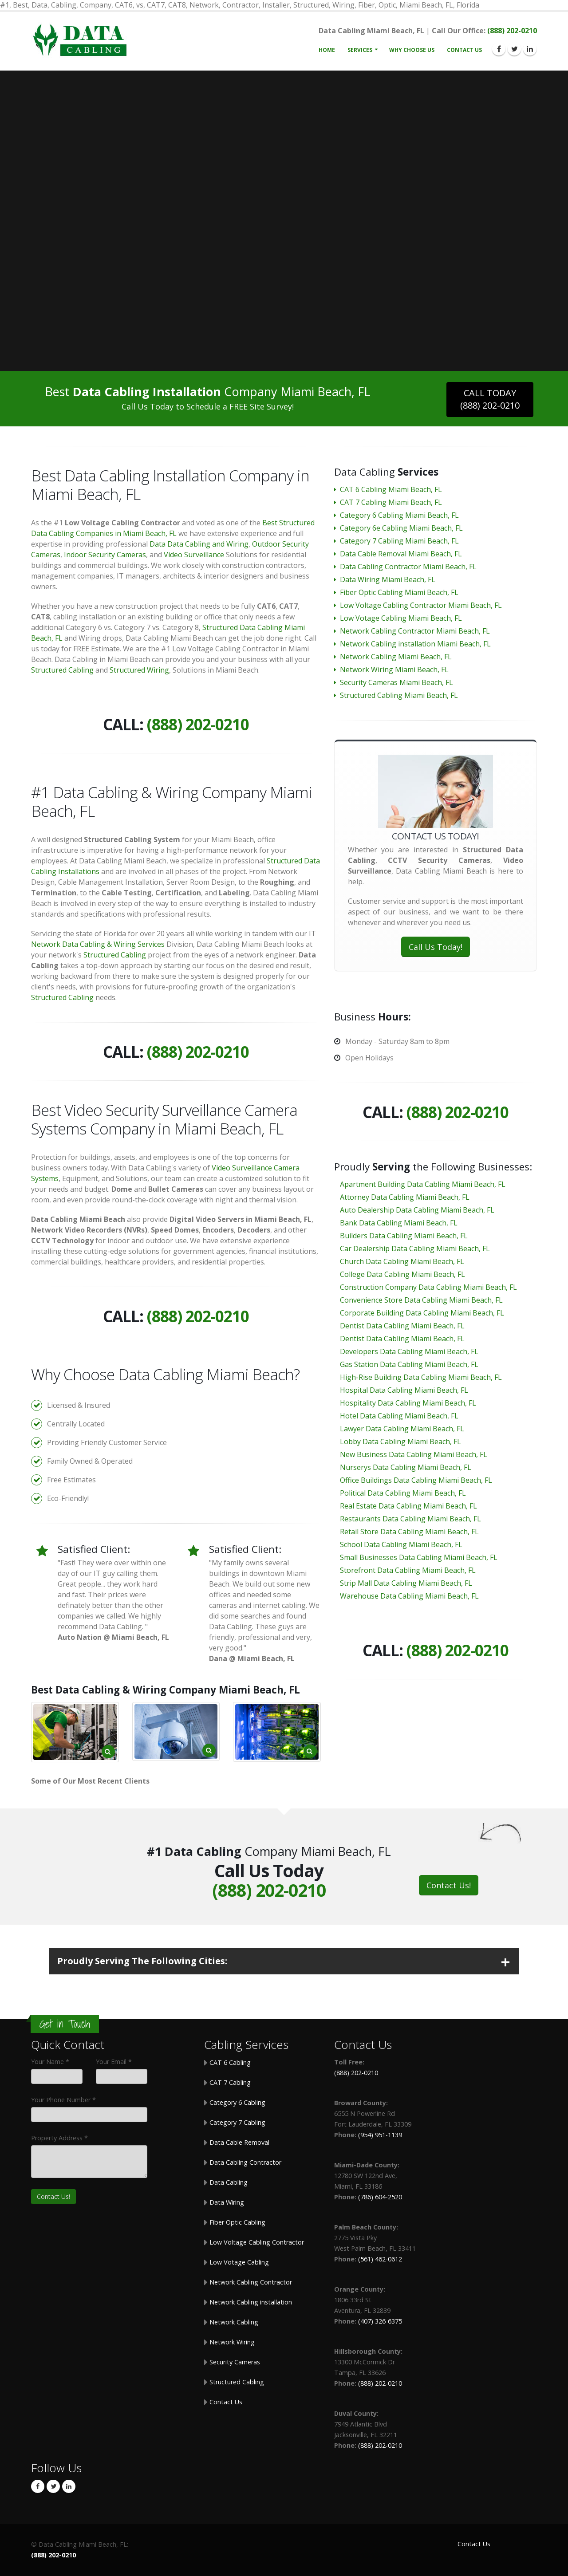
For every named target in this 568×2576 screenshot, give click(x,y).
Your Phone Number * (63, 2099)
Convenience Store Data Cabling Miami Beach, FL (421, 1300)
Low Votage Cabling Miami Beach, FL (401, 618)
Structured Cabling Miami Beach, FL (399, 695)
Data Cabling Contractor (244, 2162)
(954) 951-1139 (380, 2135)
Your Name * (50, 2061)
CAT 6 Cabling (229, 2062)
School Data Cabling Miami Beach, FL (401, 1544)
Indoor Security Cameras (105, 554)
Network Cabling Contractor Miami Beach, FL (415, 631)
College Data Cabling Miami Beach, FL (402, 1274)
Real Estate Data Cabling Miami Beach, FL (408, 1506)
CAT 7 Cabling (229, 2082)
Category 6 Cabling (236, 2102)
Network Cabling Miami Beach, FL (396, 657)
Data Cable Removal (238, 2142)
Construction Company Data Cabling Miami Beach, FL (428, 1287)
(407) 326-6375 (380, 2321)
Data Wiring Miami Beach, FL (387, 579)
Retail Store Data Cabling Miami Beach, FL (409, 1531)
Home (327, 50)
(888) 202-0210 (512, 30)
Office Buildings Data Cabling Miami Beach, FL (416, 1480)
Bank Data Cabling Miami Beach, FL (399, 1223)
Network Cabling (233, 2322)
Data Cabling (228, 2182)
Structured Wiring (139, 670)
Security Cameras (234, 2362)
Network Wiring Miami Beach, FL (394, 669)
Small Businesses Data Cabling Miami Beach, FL (418, 1557)
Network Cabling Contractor (250, 2282)
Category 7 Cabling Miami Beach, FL (399, 541)
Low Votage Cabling (238, 2262)
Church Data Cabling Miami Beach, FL (402, 1261)
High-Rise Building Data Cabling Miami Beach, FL (421, 1377)
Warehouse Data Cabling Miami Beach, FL (409, 1596)
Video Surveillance (194, 554)
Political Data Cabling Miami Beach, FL (403, 1493)
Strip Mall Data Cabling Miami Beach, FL (406, 1583)
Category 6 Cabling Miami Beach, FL (399, 515)
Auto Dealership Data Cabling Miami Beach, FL (417, 1210)
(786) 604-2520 (380, 2197)
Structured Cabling (62, 670)
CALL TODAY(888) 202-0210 (490, 399)
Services (359, 50)
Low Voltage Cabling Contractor (256, 2242)
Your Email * (114, 2061)
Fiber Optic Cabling (236, 2222)
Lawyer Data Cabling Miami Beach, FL (402, 1429)
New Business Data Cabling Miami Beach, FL (413, 1454)
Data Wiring (226, 2202)
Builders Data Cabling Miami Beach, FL (404, 1236)
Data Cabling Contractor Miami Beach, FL (408, 566)
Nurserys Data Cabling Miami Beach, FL (405, 1467)
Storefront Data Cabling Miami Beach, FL (408, 1570)
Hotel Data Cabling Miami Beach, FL (399, 1416)
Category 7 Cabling (236, 2122)
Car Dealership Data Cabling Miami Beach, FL (415, 1248)
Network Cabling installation (250, 2302)
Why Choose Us (411, 50)
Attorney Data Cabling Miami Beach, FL (404, 1197)
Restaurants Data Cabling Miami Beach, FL (410, 1519)
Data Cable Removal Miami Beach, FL (401, 554)
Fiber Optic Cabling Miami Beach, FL (399, 592)
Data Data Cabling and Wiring (199, 544)
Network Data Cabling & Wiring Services (98, 944)
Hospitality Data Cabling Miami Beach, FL (408, 1403)
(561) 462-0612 (380, 2259)
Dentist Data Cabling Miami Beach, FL (402, 1326)
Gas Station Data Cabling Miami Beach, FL (409, 1364)
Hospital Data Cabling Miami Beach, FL (404, 1390)
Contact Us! (448, 1885)
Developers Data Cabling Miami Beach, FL (409, 1351)
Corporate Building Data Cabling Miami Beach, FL (422, 1313)
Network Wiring (231, 2342)
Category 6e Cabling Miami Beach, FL (401, 528)
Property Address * (59, 2138)
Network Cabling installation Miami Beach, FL (415, 644)
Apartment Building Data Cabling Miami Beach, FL (422, 1184)
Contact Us (464, 50)
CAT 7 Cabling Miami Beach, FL (391, 502)
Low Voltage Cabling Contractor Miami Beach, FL (421, 605)
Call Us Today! (435, 946)
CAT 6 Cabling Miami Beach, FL (391, 489)
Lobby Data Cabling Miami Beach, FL (400, 1441)
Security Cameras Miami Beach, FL (396, 682)
